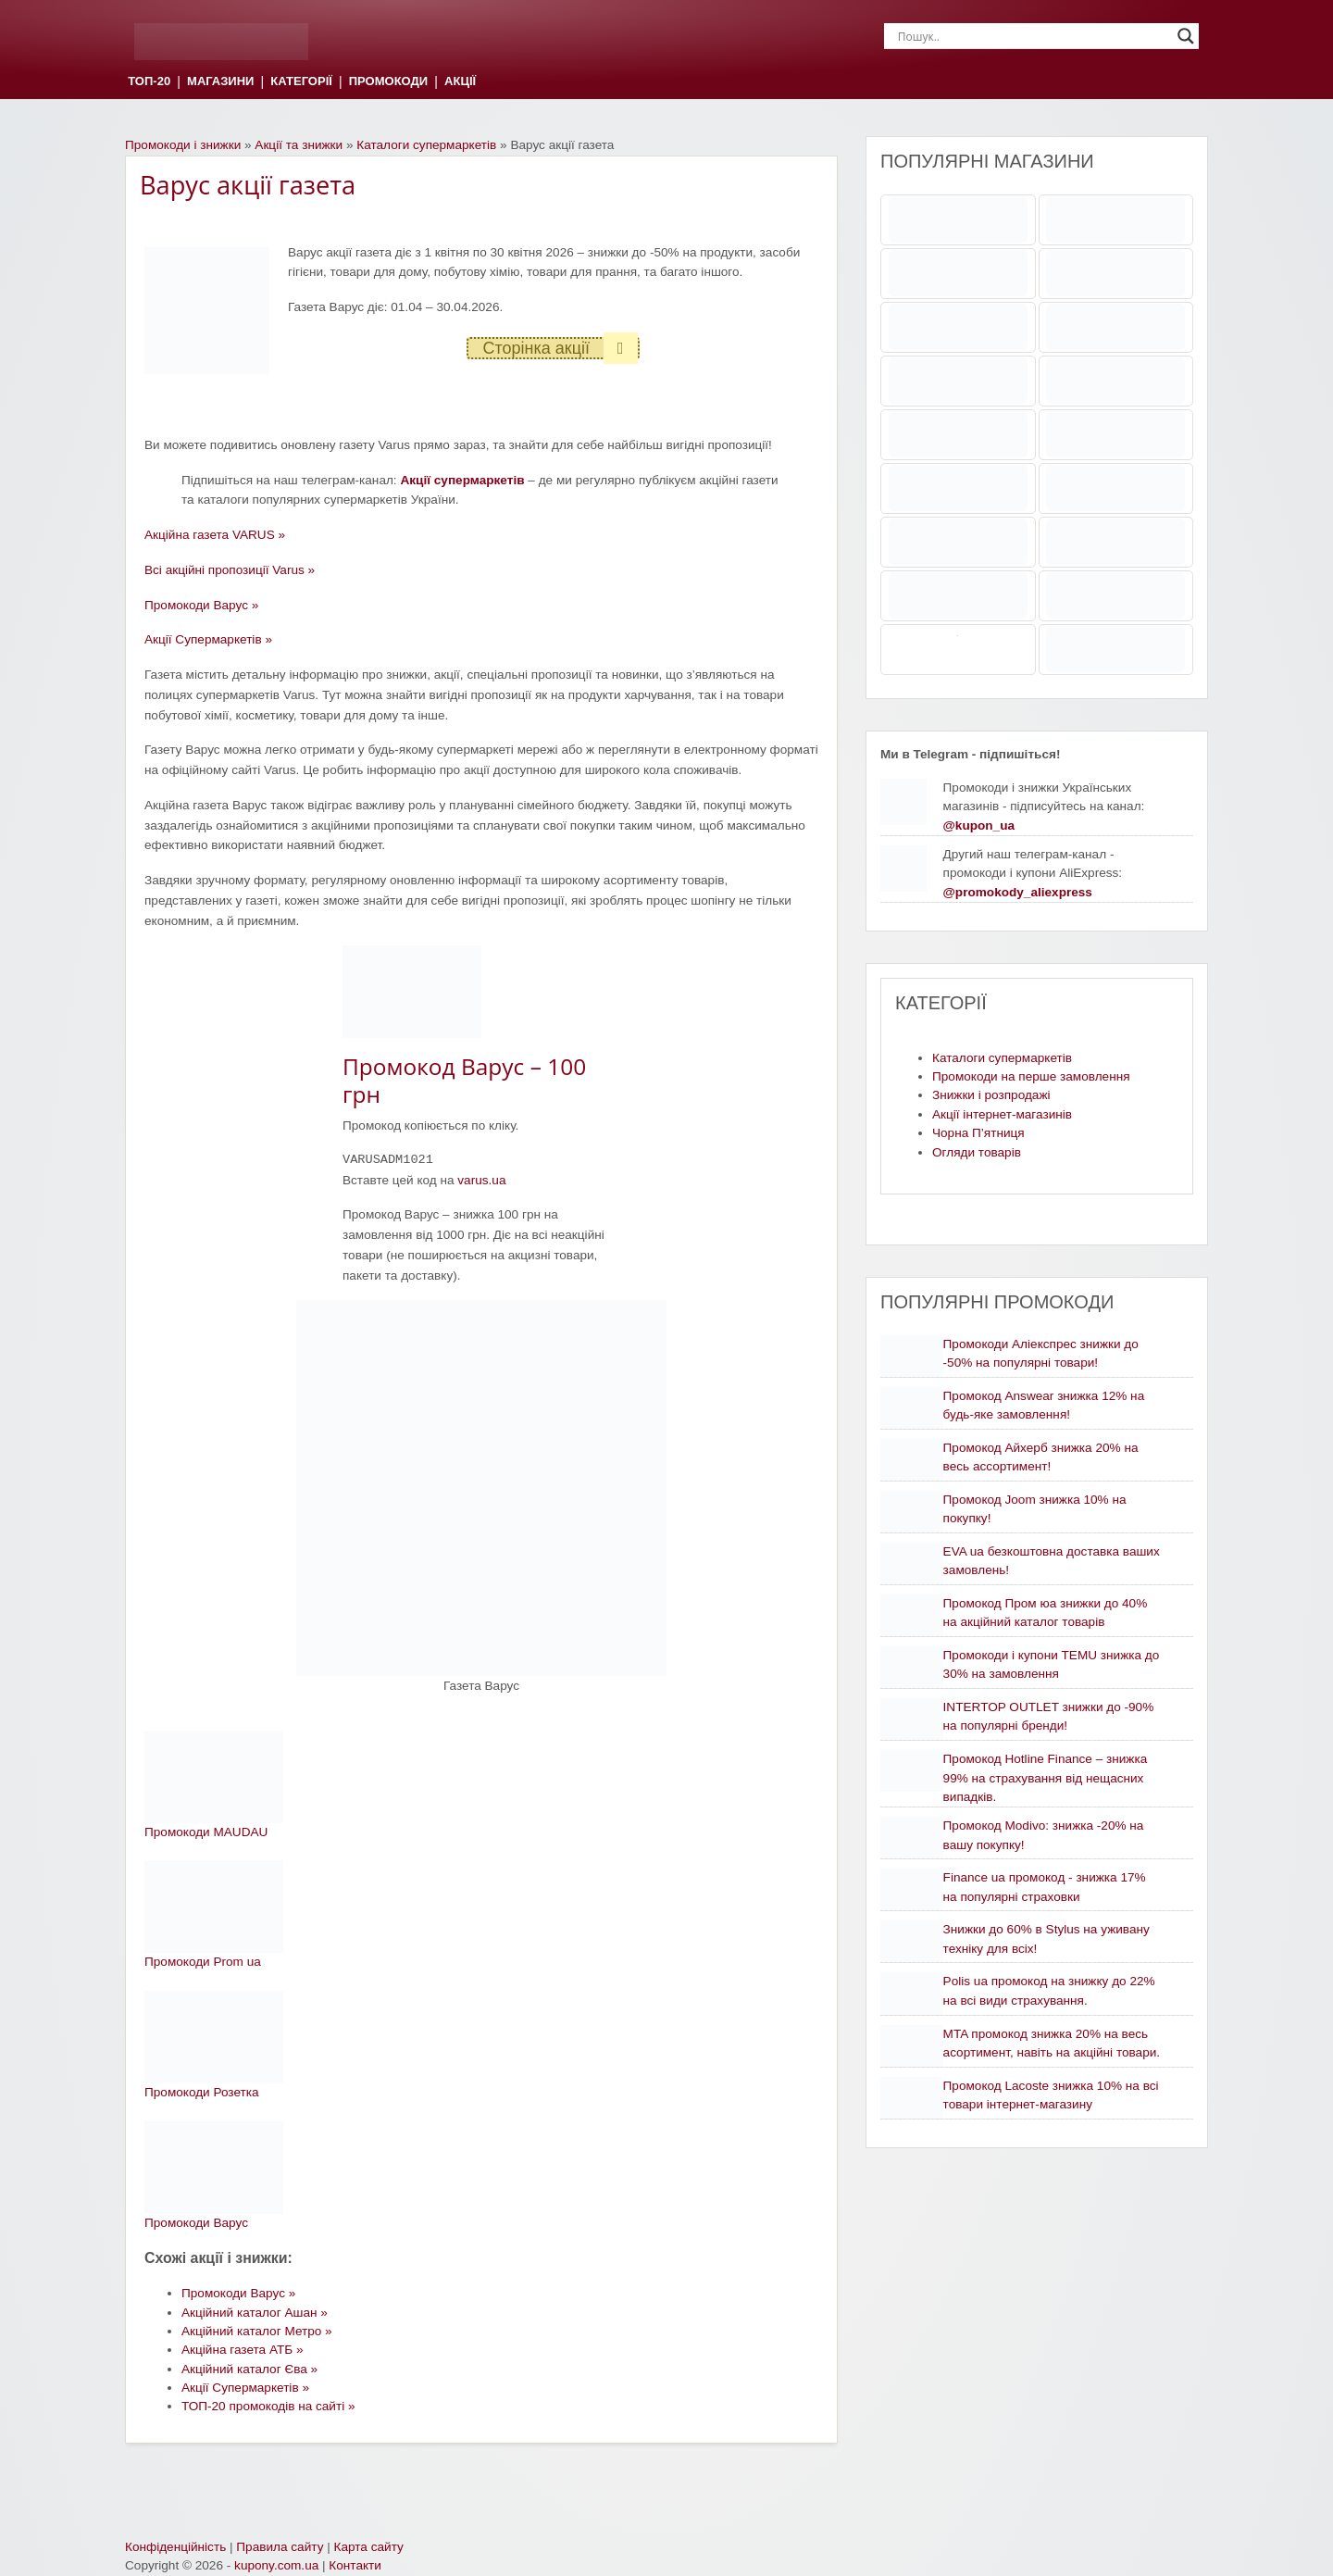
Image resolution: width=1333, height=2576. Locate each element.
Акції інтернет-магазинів (1002, 1114)
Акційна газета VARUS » (214, 535)
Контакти (355, 2565)
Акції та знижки (299, 145)
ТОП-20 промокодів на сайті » (268, 2406)
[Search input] (1033, 36)
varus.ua (481, 1180)
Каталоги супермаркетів (426, 145)
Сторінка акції (559, 348)
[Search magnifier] (1186, 36)
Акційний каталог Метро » (256, 2331)
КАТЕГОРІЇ (300, 82)
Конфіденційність (175, 2547)
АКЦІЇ (460, 82)
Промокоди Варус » (201, 605)
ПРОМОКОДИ (388, 82)
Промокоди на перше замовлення (1031, 1076)
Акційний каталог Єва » (249, 2369)
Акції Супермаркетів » (208, 639)
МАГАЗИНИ (220, 82)
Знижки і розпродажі (991, 1095)
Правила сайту (279, 2547)
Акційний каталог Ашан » (254, 2313)
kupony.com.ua (276, 2565)
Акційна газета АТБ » (242, 2350)
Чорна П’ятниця (978, 1133)
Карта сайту (369, 2547)
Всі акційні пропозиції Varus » (229, 570)
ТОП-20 (149, 82)
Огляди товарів (976, 1152)
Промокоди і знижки (183, 145)
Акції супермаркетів (462, 480)
